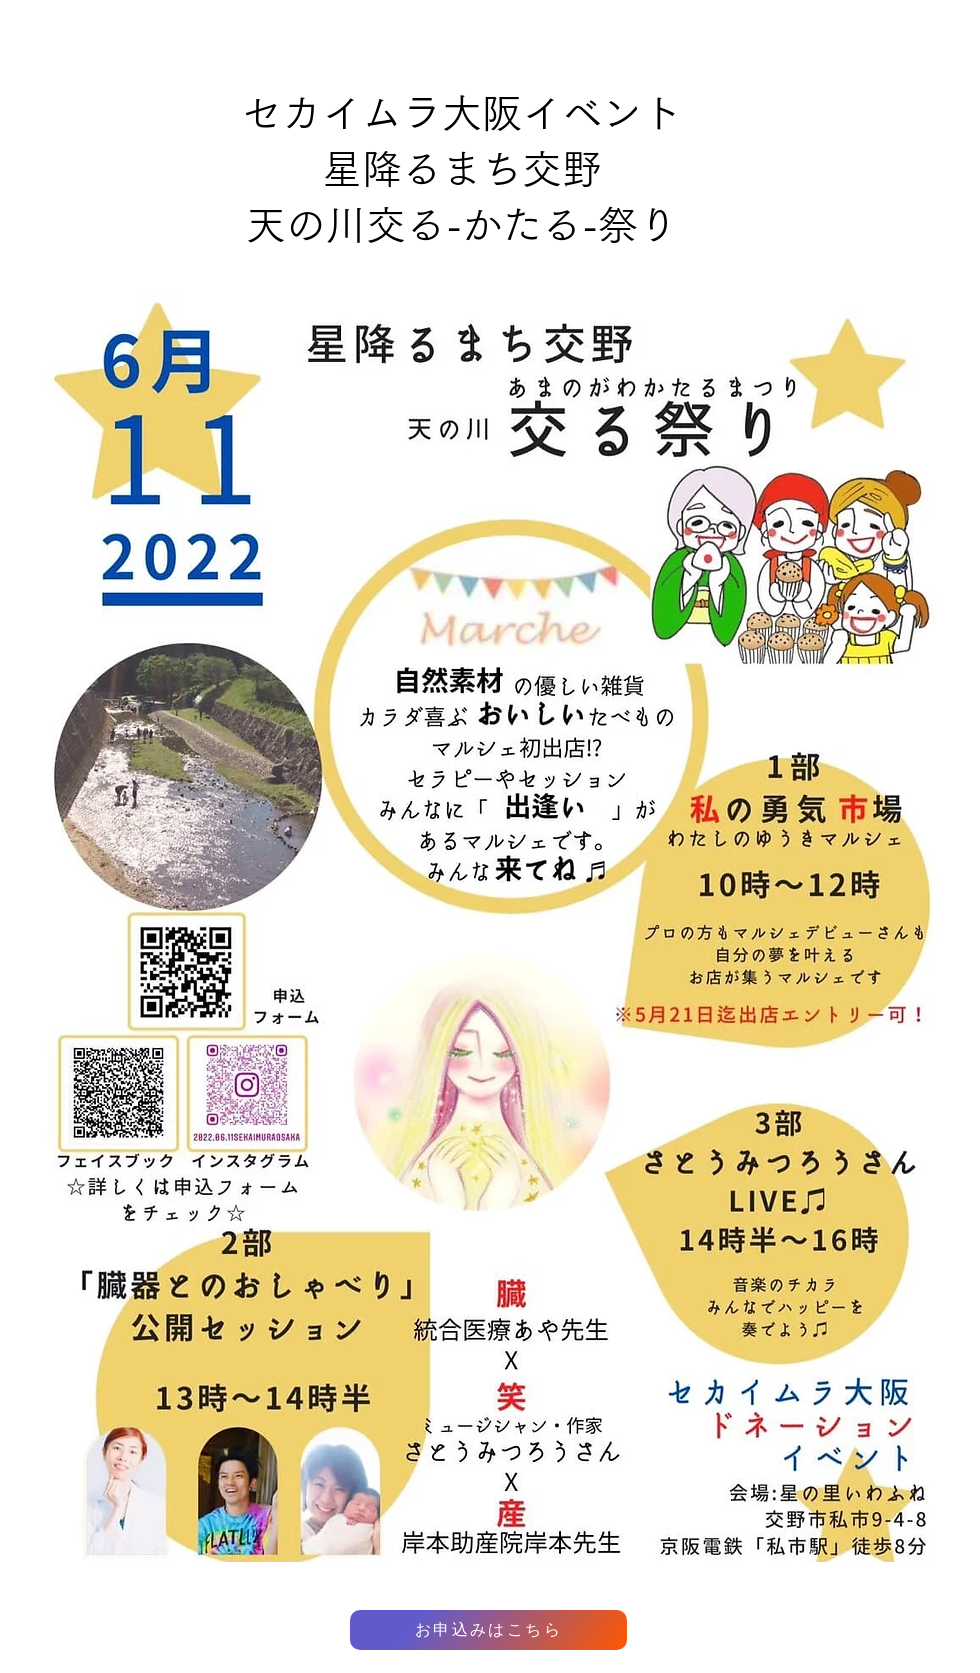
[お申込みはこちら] (488, 1630)
